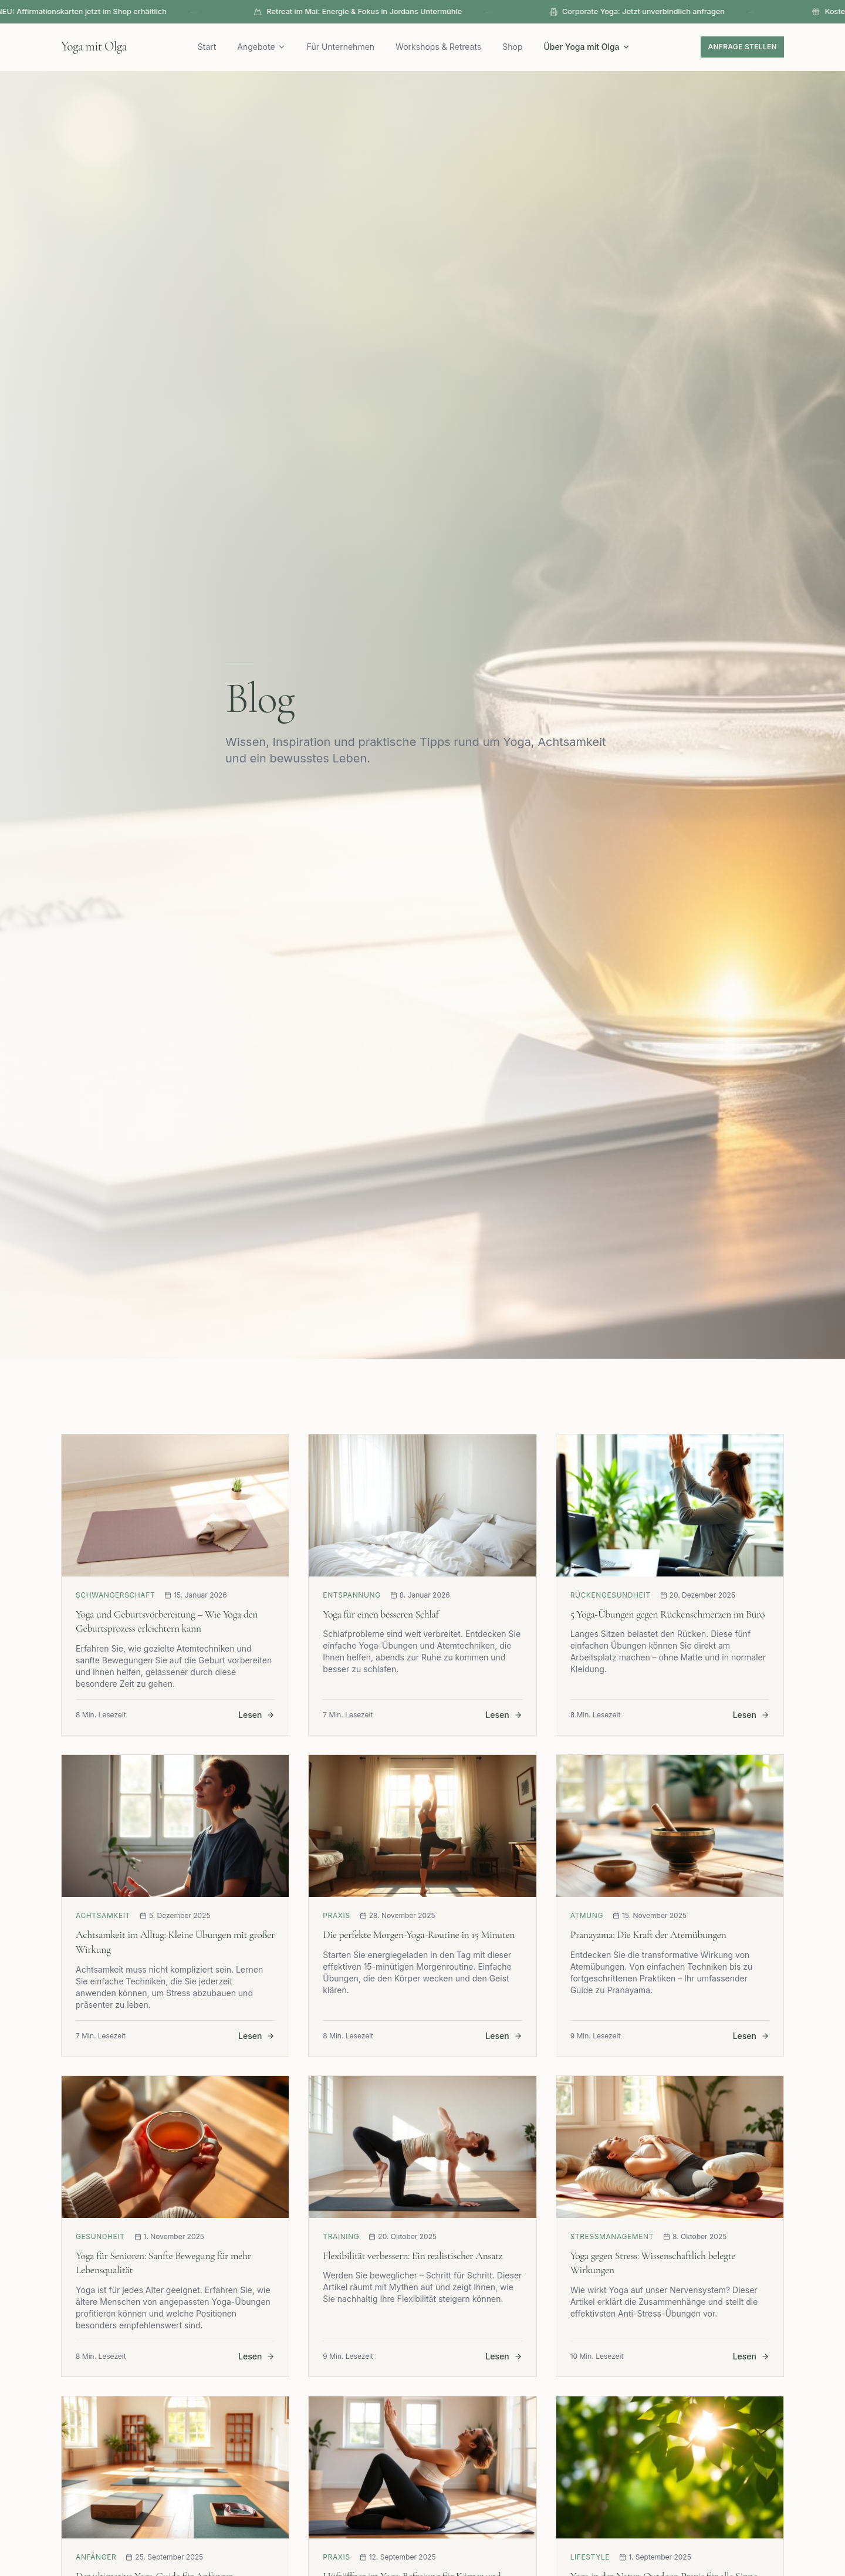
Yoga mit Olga (97, 46)
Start (211, 47)
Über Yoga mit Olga (590, 47)
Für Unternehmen (344, 47)
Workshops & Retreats (442, 47)
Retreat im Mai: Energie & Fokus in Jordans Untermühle (417, 12)
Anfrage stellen (742, 46)
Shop (516, 47)
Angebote (265, 47)
